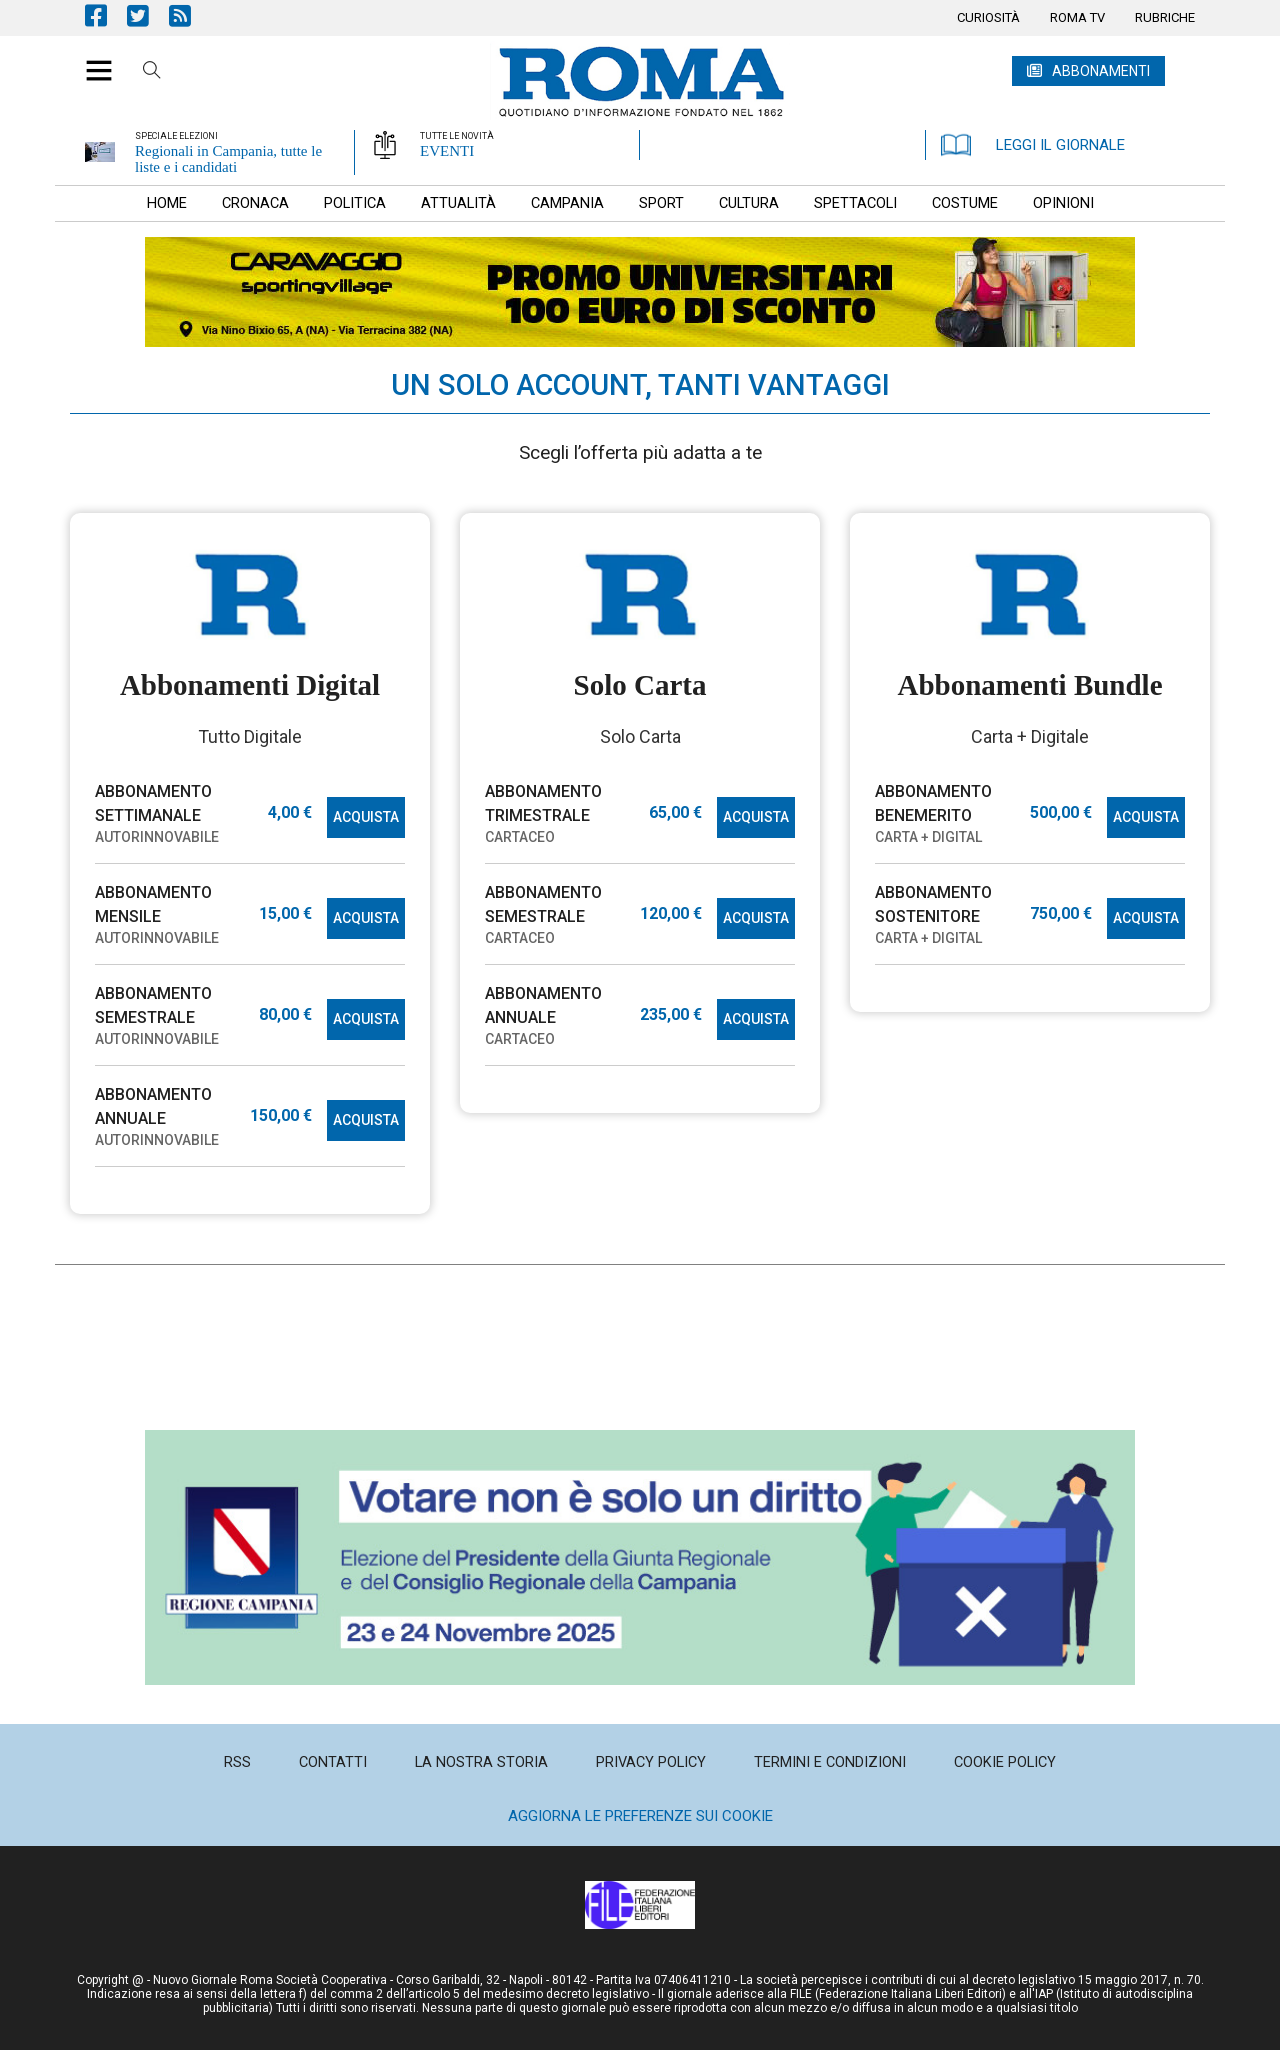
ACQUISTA (366, 817)
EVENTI (447, 151)
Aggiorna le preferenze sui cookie (640, 1816)
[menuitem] (988, 18)
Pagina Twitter (148, 15)
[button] (91, 60)
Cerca (152, 73)
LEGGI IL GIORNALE (1033, 145)
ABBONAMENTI (1101, 71)
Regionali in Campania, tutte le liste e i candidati (228, 159)
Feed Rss (190, 15)
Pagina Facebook (106, 15)
